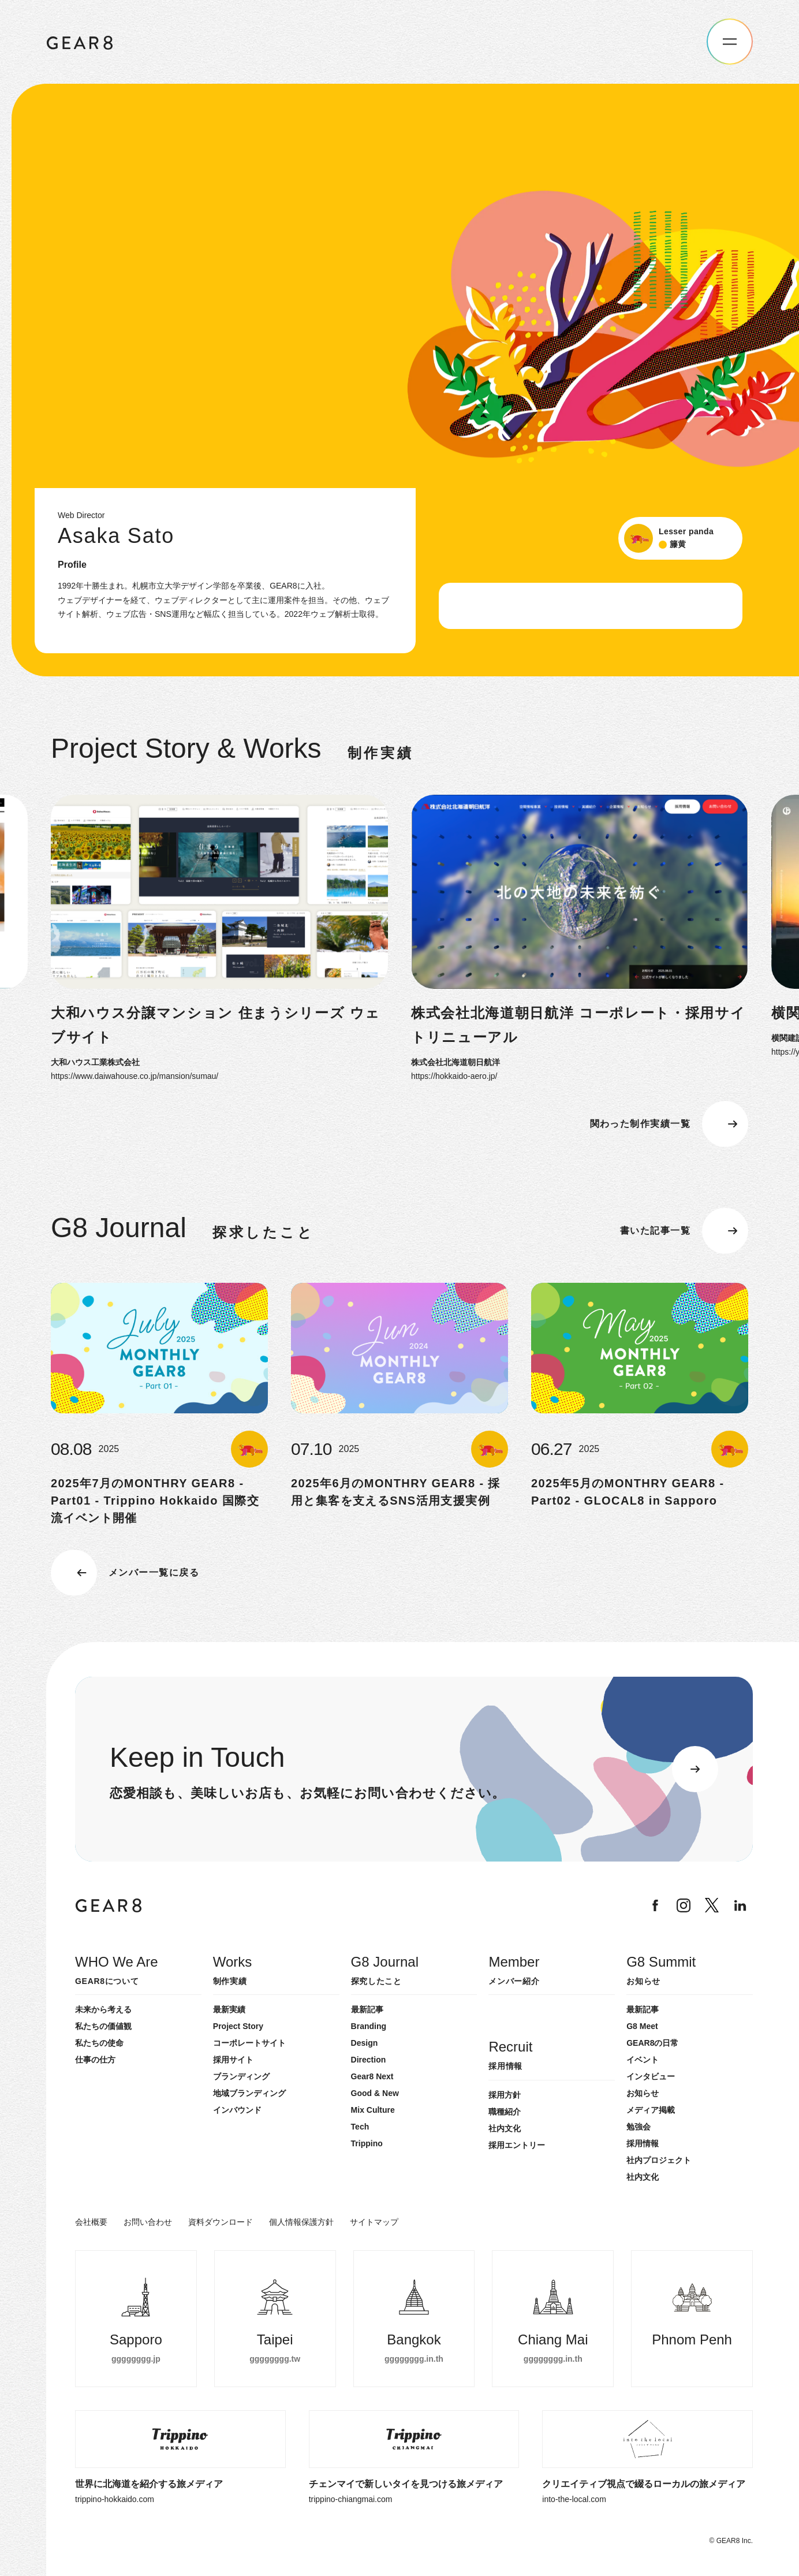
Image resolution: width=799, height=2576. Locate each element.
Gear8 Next (372, 2076)
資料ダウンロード (220, 2222)
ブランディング (241, 2076)
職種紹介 (504, 2111)
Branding (368, 2026)
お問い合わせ (148, 2222)
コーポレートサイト (249, 2043)
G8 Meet (642, 2026)
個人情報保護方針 (301, 2222)
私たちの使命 (99, 2043)
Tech (360, 2126)
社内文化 (642, 2177)
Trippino (367, 2143)
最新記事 (367, 2009)
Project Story (238, 2026)
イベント (642, 2059)
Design (364, 2043)
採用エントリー (516, 2145)
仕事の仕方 (95, 2059)
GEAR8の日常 (652, 2043)
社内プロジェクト (658, 2160)
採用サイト (233, 2059)
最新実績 (229, 2009)
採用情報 (642, 2143)
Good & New (375, 2093)
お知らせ (642, 2093)
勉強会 (638, 2126)
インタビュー (650, 2076)
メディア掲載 (650, 2110)
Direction (368, 2059)
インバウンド (237, 2110)
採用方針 (504, 2094)
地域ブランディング (249, 2093)
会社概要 (91, 2222)
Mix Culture (373, 2110)
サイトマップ (374, 2222)
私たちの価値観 (103, 2026)
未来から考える (103, 2009)
